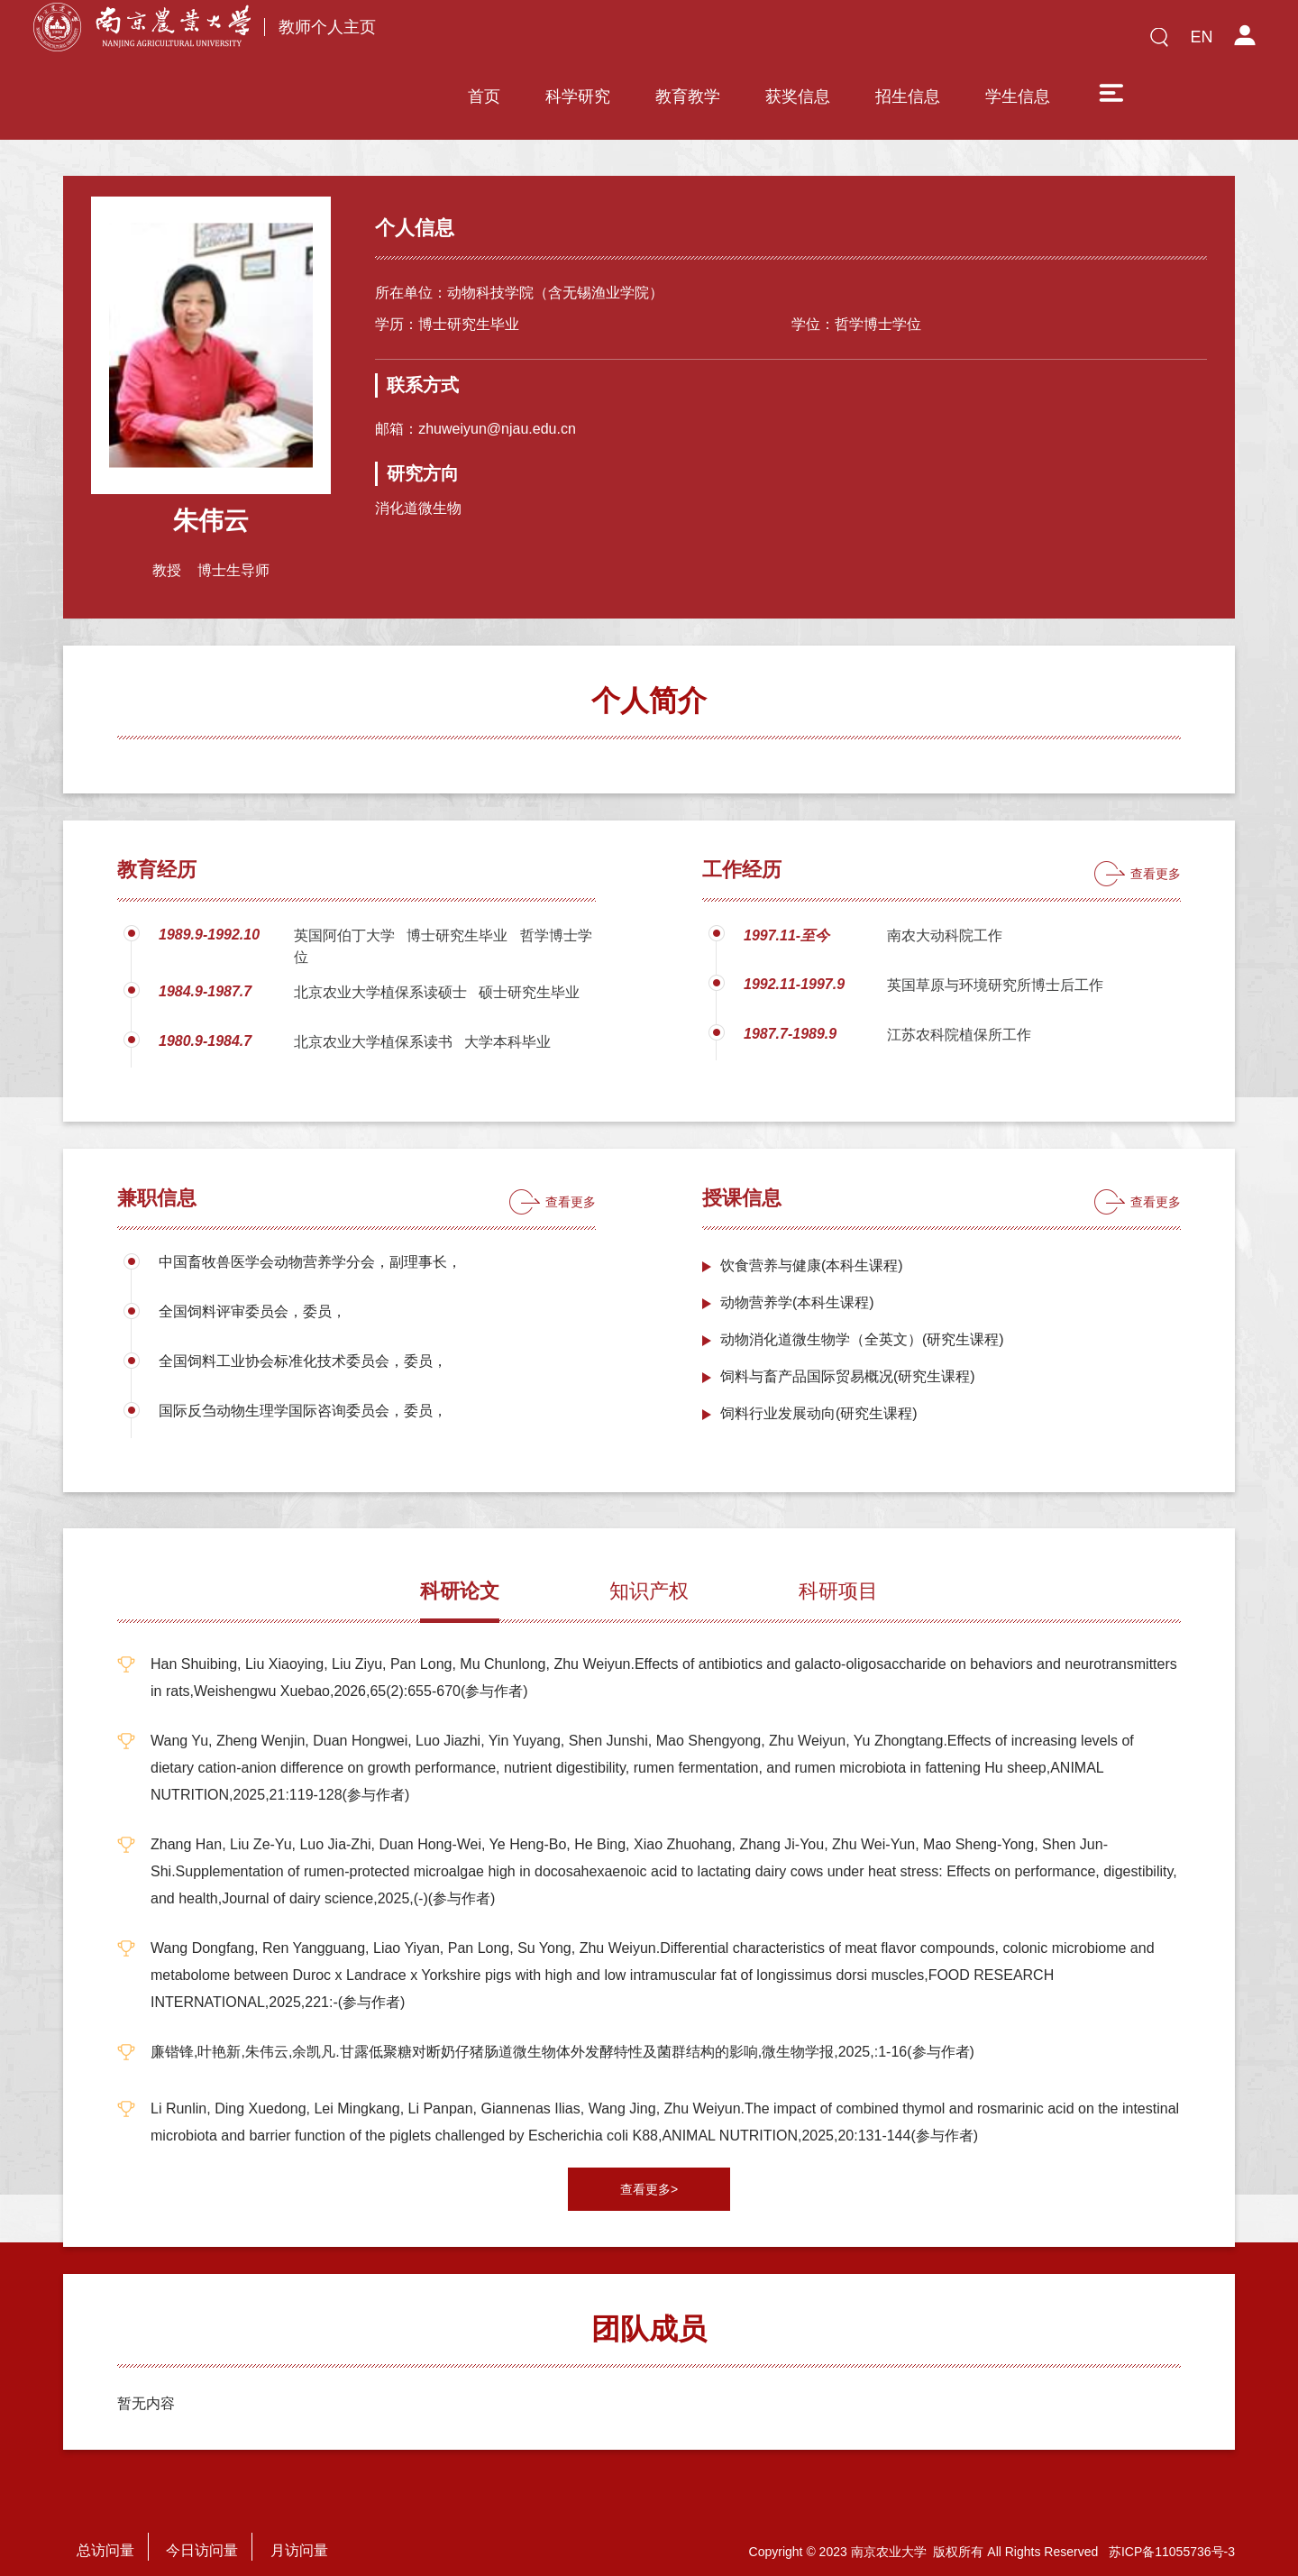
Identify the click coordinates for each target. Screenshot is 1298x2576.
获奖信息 (797, 42)
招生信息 (907, 42)
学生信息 (1017, 42)
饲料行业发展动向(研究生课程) (819, 1390)
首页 (484, 42)
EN (1201, 37)
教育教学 (687, 42)
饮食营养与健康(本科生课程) (811, 1242)
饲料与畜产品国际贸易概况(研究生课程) (847, 1353)
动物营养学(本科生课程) (797, 1279)
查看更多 (1155, 850)
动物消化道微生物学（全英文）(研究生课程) (862, 1316)
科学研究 (577, 42)
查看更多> (649, 2166)
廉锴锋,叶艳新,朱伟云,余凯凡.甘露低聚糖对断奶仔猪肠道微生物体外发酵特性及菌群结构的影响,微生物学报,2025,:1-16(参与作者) (562, 2028)
